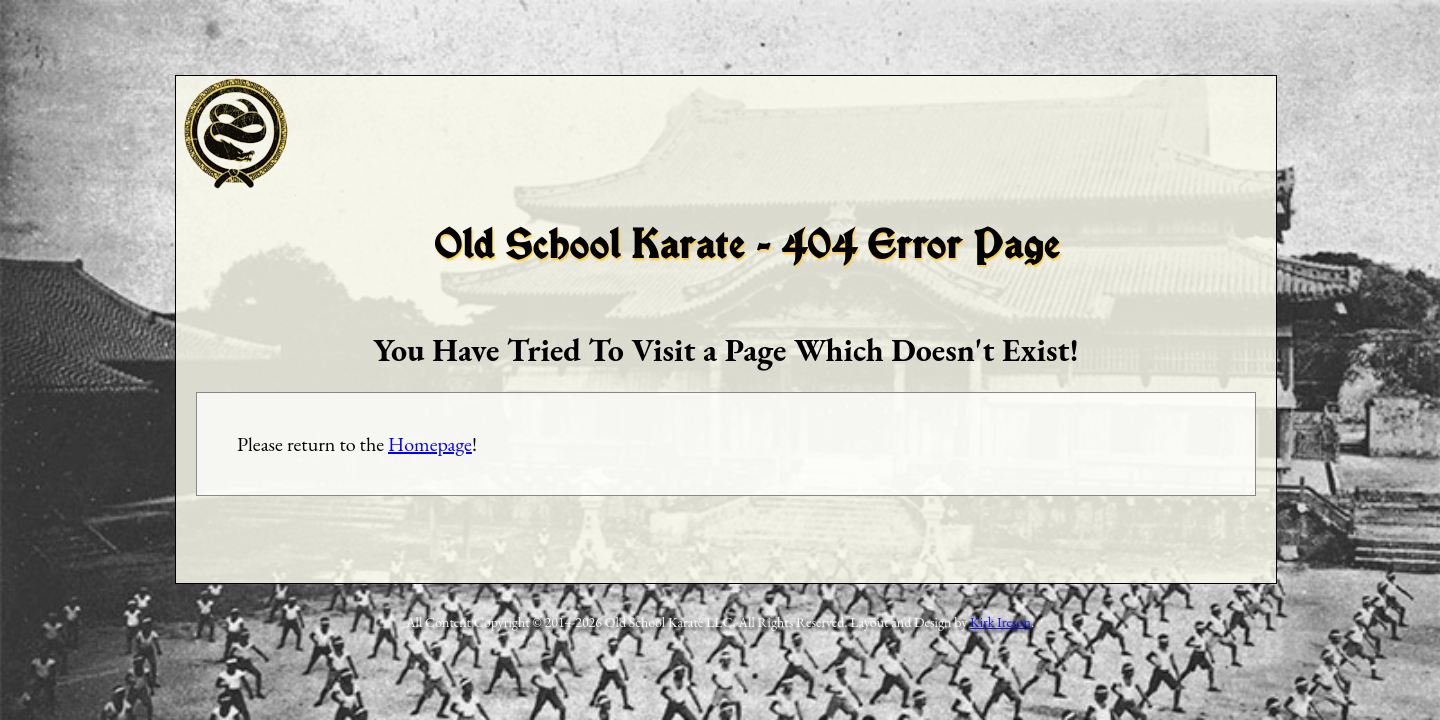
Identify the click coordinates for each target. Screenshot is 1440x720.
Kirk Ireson (1000, 622)
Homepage (430, 444)
